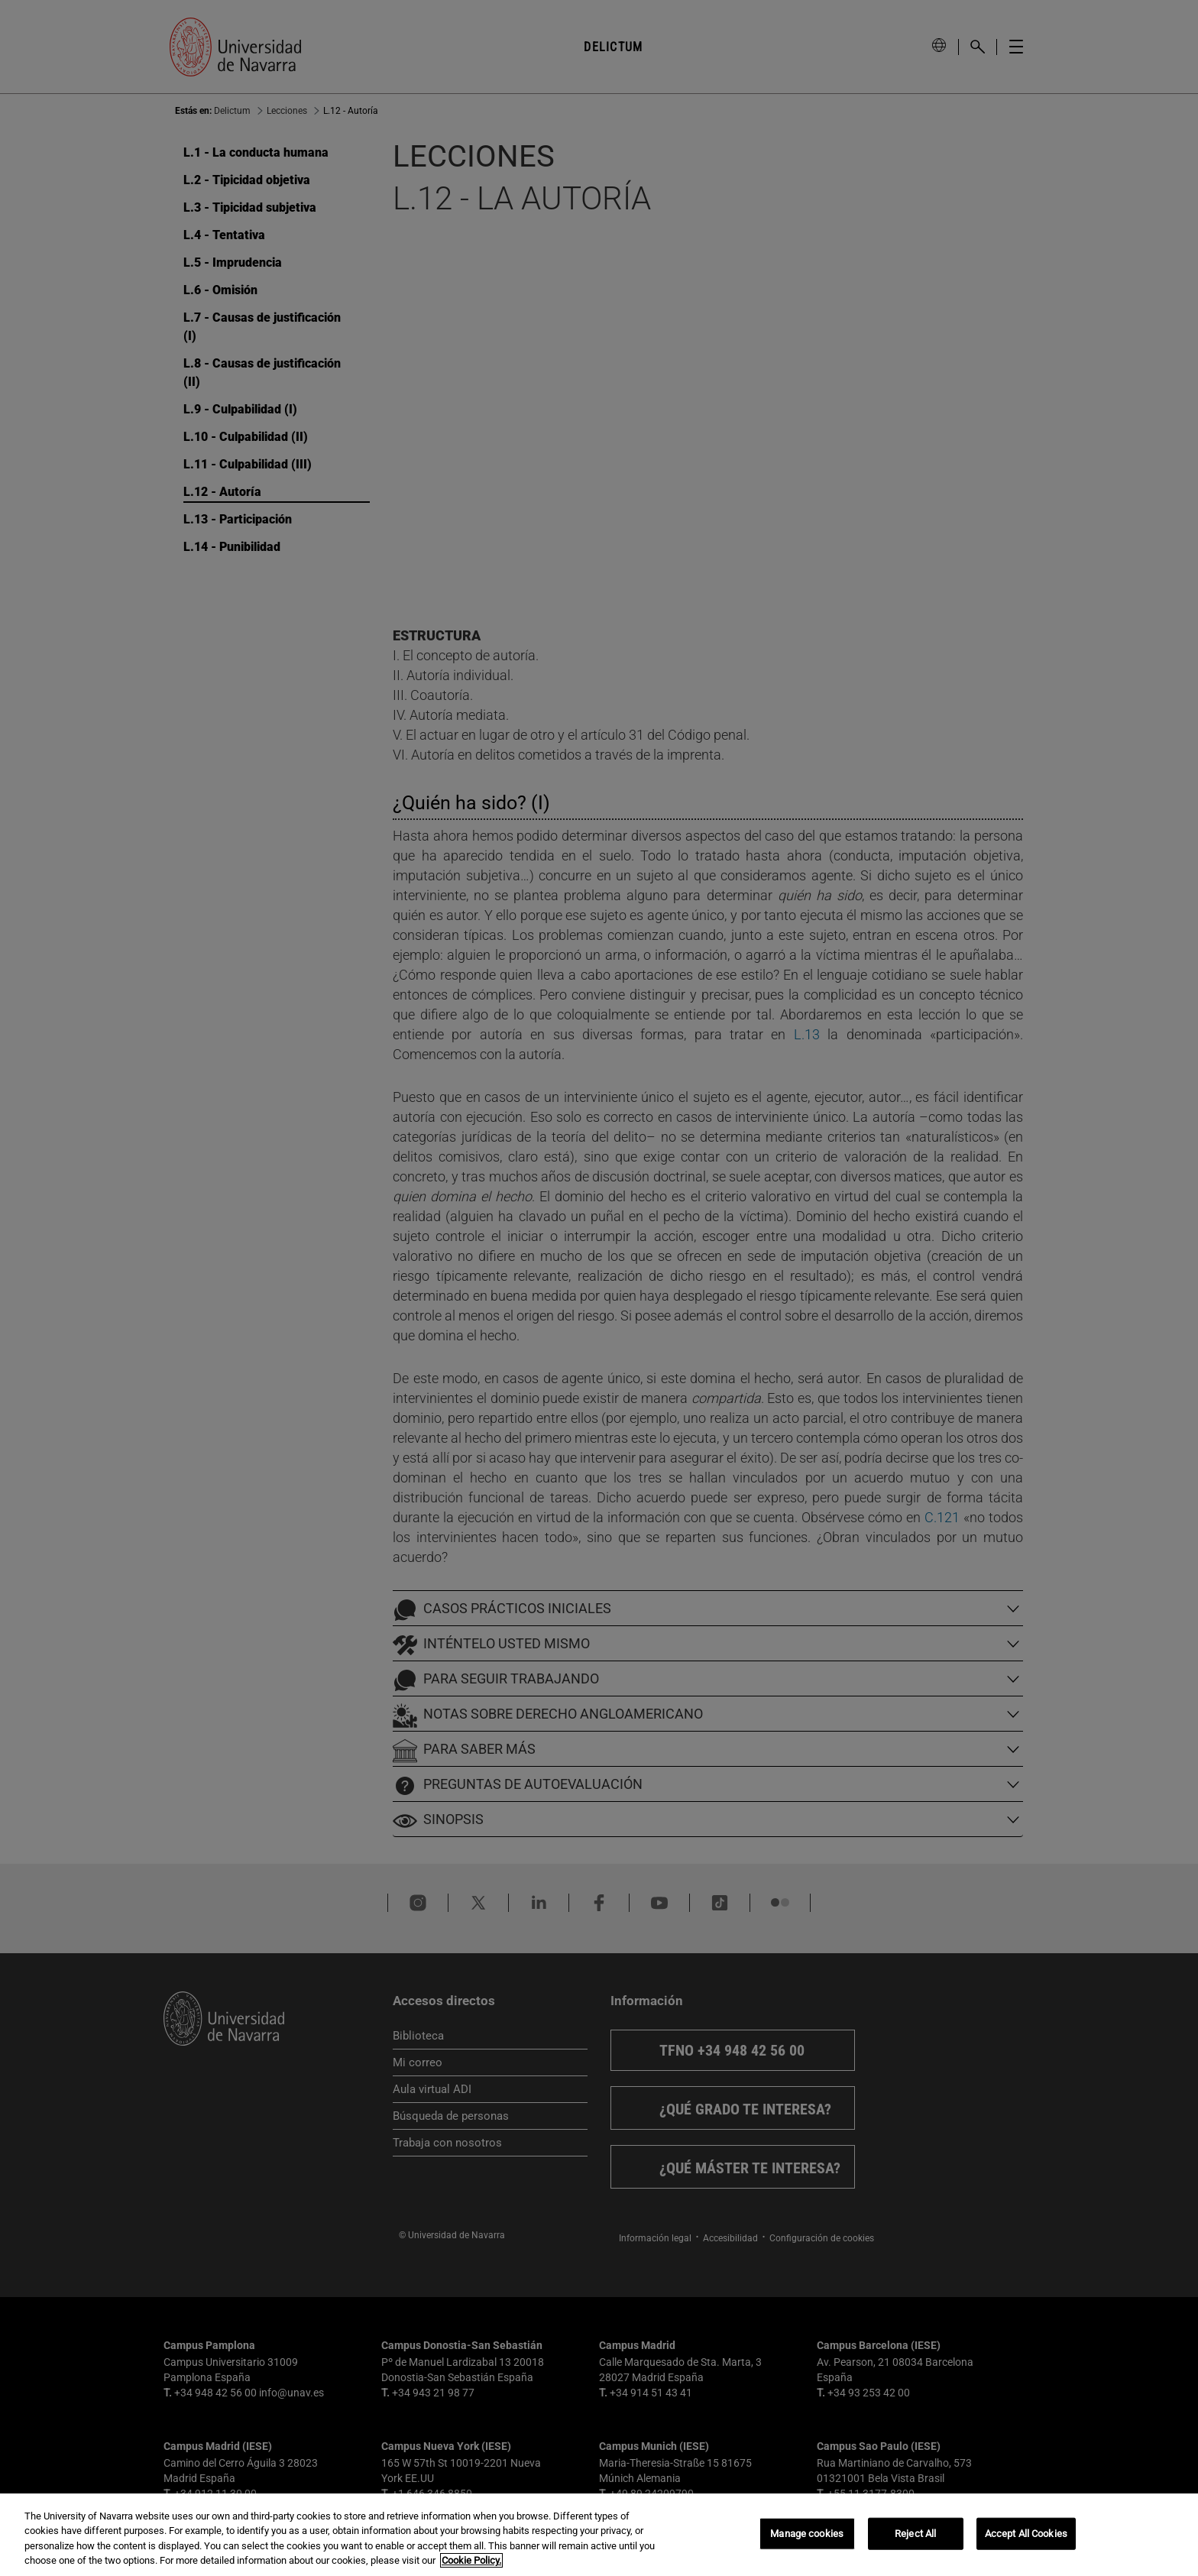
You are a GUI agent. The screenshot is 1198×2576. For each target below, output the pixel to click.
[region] (599, 2534)
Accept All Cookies (1026, 2533)
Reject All (915, 2533)
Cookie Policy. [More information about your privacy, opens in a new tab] (471, 2560)
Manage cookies (806, 2533)
